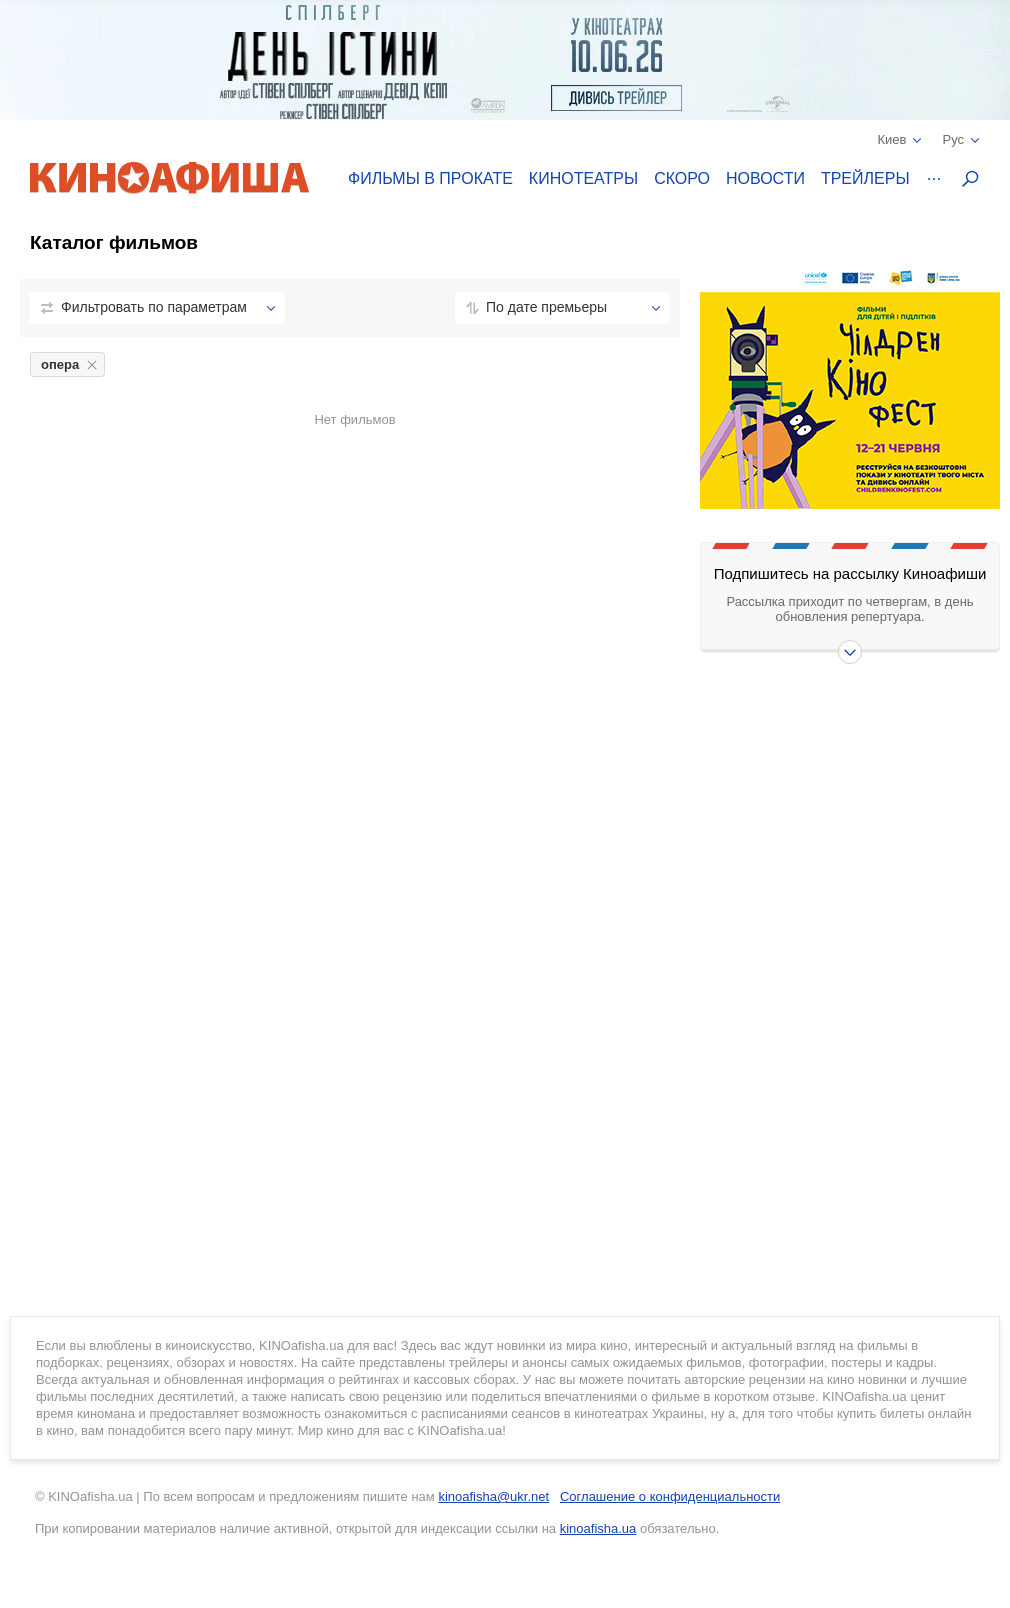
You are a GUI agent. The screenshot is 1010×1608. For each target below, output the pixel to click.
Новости (765, 178)
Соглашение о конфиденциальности (670, 1496)
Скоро (682, 178)
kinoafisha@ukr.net (493, 1496)
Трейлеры (865, 178)
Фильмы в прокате (430, 178)
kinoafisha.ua (598, 1528)
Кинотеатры (583, 178)
